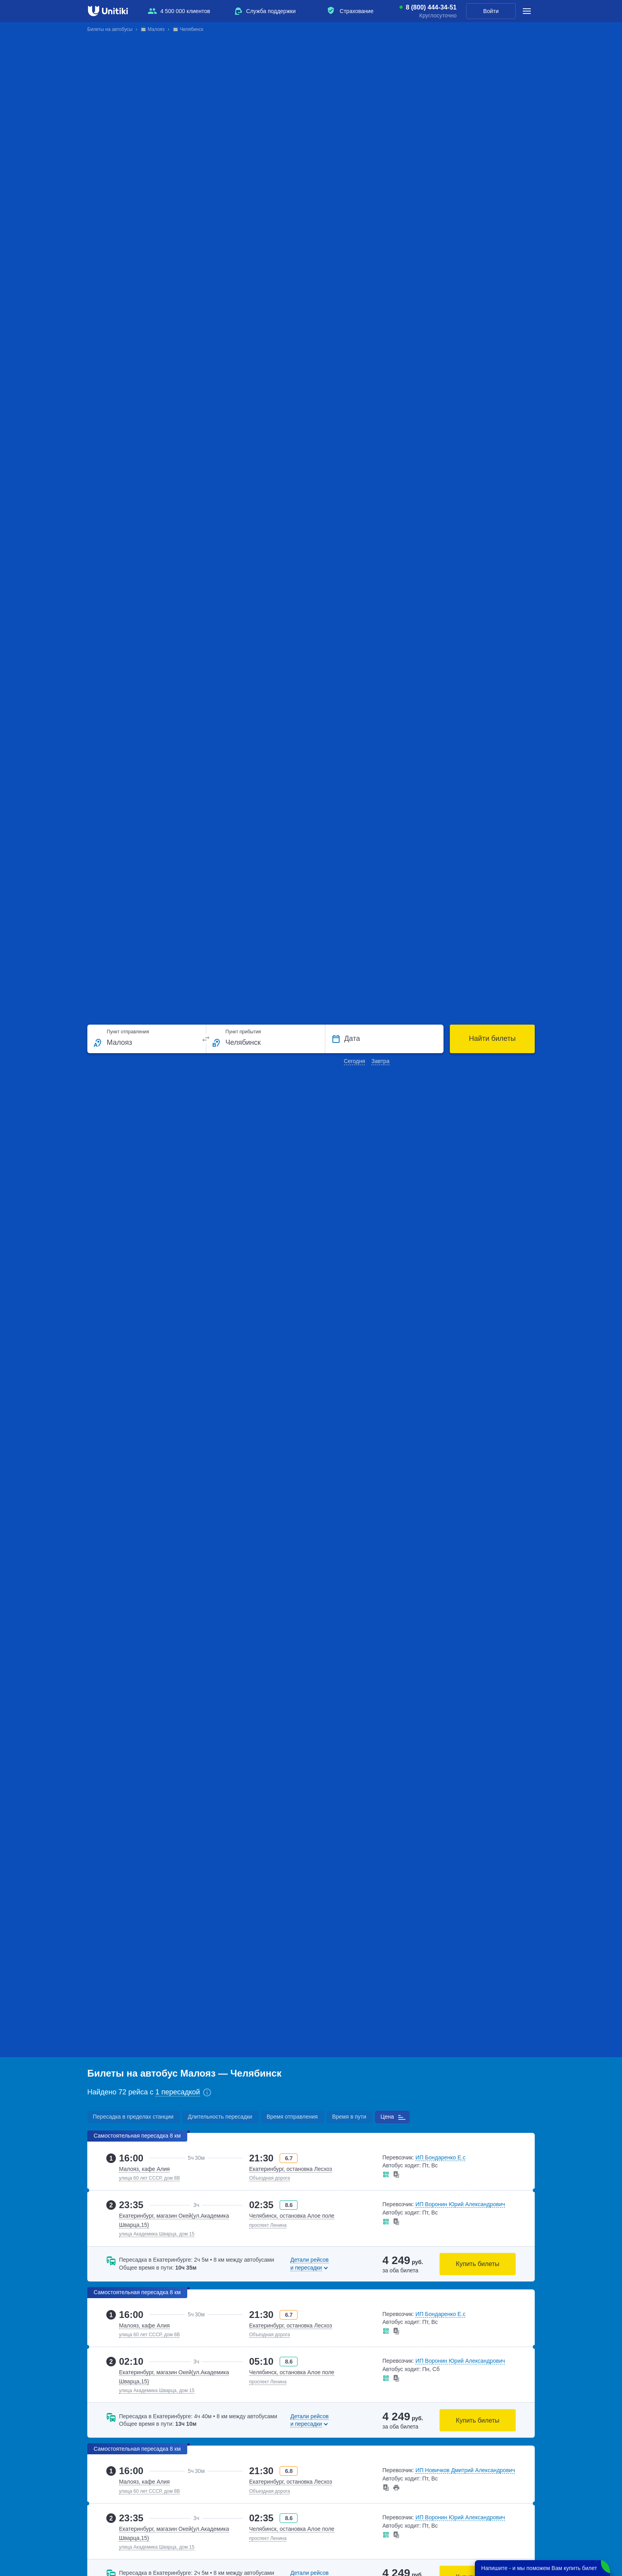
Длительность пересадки (220, 2116)
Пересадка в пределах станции (133, 2116)
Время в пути (349, 2116)
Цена (387, 2116)
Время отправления (292, 2116)
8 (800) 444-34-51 (431, 7)
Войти (491, 11)
